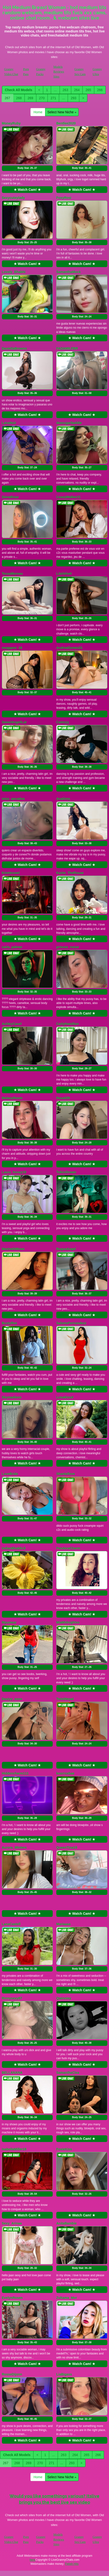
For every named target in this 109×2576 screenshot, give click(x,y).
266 (100, 90)
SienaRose (10, 497)
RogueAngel (66, 1249)
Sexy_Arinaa (12, 2223)
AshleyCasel (12, 1024)
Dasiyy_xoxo (12, 1699)
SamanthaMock (68, 272)
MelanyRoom (12, 1098)
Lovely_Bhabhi (14, 272)
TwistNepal (65, 1699)
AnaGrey (63, 799)
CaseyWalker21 (68, 497)
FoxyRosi (63, 198)
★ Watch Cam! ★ (27, 189)
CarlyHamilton (67, 1024)
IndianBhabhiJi (14, 1548)
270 (42, 98)
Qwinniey (63, 1998)
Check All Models (18, 90)
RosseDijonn (12, 2374)
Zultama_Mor (66, 2298)
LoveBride (10, 1474)
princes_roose (67, 947)
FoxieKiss (64, 2149)
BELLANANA (12, 2072)
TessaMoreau (12, 573)
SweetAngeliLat (14, 722)
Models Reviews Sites (58, 71)
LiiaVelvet (64, 573)
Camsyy (62, 722)
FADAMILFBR (67, 348)
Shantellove (65, 1474)
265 (88, 90)
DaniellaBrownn (14, 348)
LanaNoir (9, 423)
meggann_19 (12, 648)
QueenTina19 (66, 1847)
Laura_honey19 (14, 1172)
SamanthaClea (67, 2072)
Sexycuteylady (13, 198)
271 (53, 98)
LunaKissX (64, 1397)
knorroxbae (65, 1773)
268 (19, 98)
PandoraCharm (68, 1548)
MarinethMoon (13, 1249)
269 (30, 98)
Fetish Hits (72, 2564)
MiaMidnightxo (68, 1622)
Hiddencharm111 (15, 1773)
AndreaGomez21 (69, 648)
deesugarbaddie (69, 423)
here (32, 2559)
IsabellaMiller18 (14, 2149)
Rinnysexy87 (12, 1998)
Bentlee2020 (66, 123)
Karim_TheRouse (70, 873)
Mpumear (9, 1622)
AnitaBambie (66, 2223)
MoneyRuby (11, 123)
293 (73, 98)
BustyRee (9, 1323)
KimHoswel (11, 873)
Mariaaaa (63, 1924)
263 (65, 90)
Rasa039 (63, 1098)
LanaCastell (11, 1924)
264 (77, 90)
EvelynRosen (12, 2298)
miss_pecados (13, 799)
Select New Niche (61, 112)
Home (37, 112)
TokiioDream (66, 1172)
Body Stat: (27, 168)
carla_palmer (12, 947)
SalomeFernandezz (71, 1323)
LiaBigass (64, 2374)
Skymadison (11, 1397)
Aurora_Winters (14, 1847)
